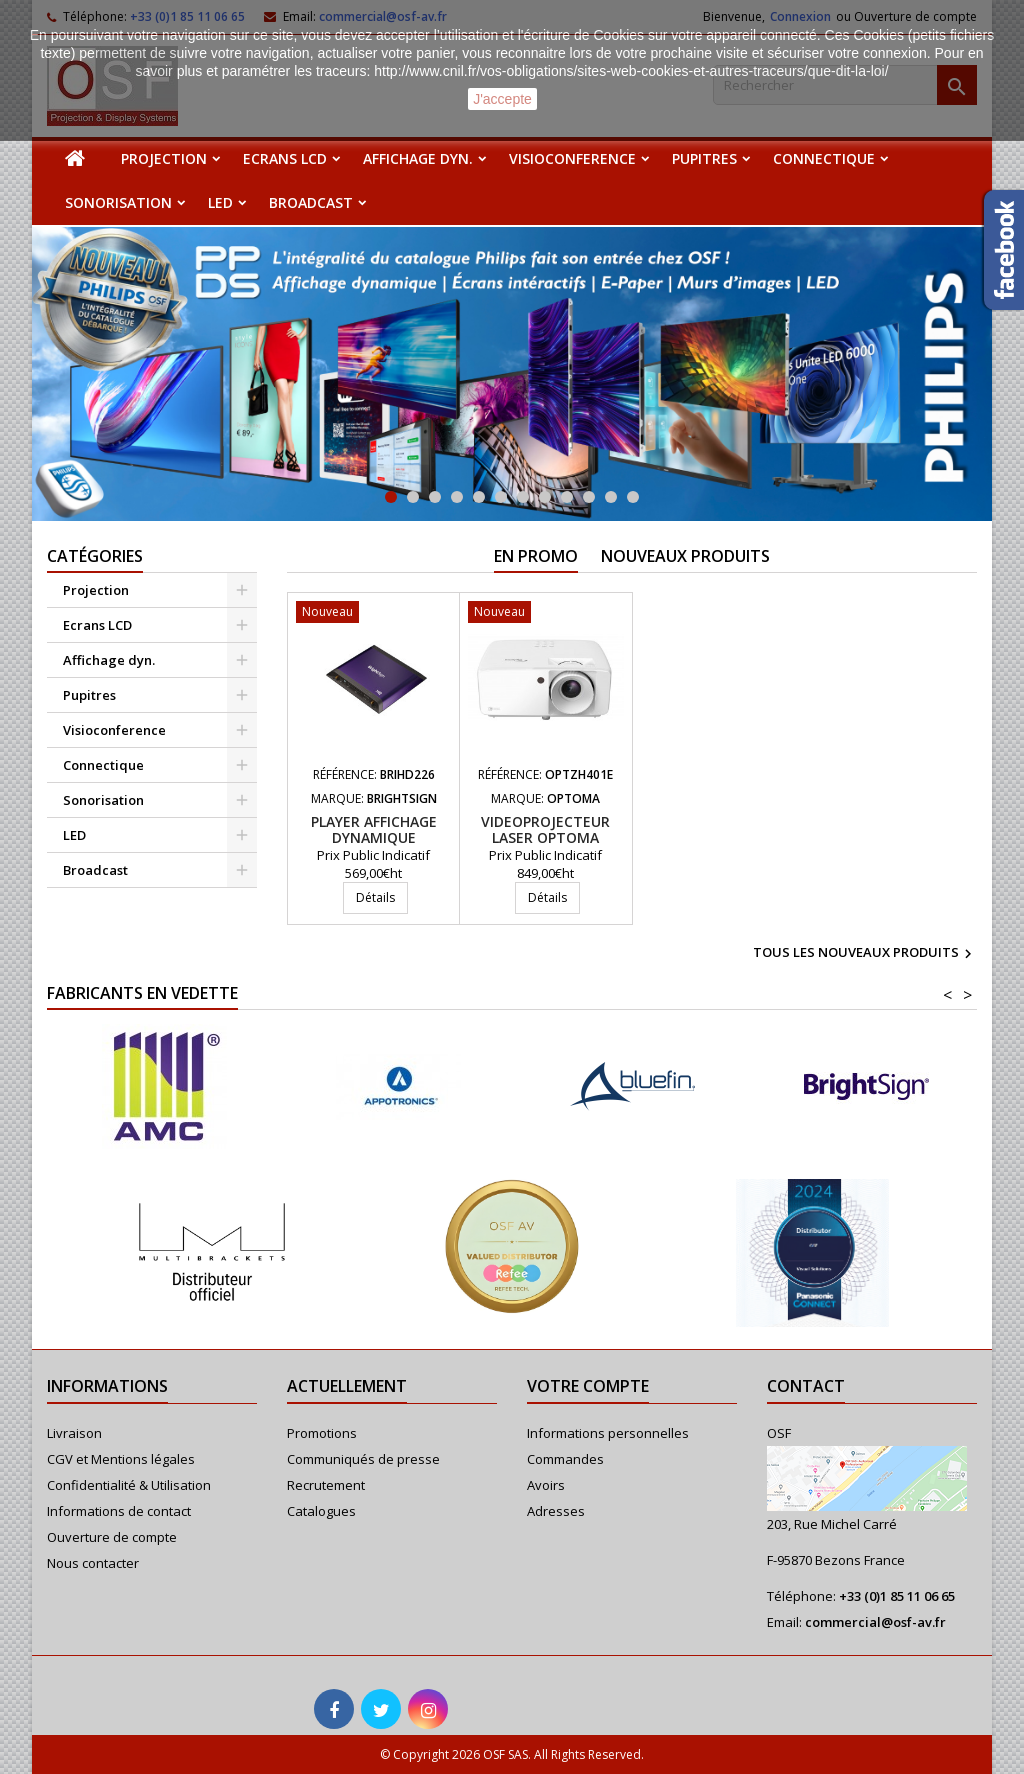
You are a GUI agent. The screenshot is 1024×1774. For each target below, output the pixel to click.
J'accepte (502, 99)
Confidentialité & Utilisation (129, 1485)
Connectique (824, 158)
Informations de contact (119, 1511)
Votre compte (588, 1386)
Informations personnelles (608, 1433)
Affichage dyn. (418, 158)
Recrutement (326, 1485)
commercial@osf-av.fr (875, 1622)
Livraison (74, 1433)
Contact (806, 1386)
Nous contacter (93, 1563)
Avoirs (546, 1485)
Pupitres (704, 158)
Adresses (556, 1511)
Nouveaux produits (685, 556)
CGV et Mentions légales (121, 1459)
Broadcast (311, 202)
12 (633, 497)
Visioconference (572, 158)
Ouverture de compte (112, 1537)
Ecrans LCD (285, 158)
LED (220, 202)
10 (589, 497)
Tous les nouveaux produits (865, 954)
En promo (536, 556)
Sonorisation (118, 202)
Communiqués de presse (363, 1459)
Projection (164, 158)
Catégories (95, 556)
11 (611, 497)
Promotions (322, 1433)
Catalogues (321, 1511)
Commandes (565, 1459)
